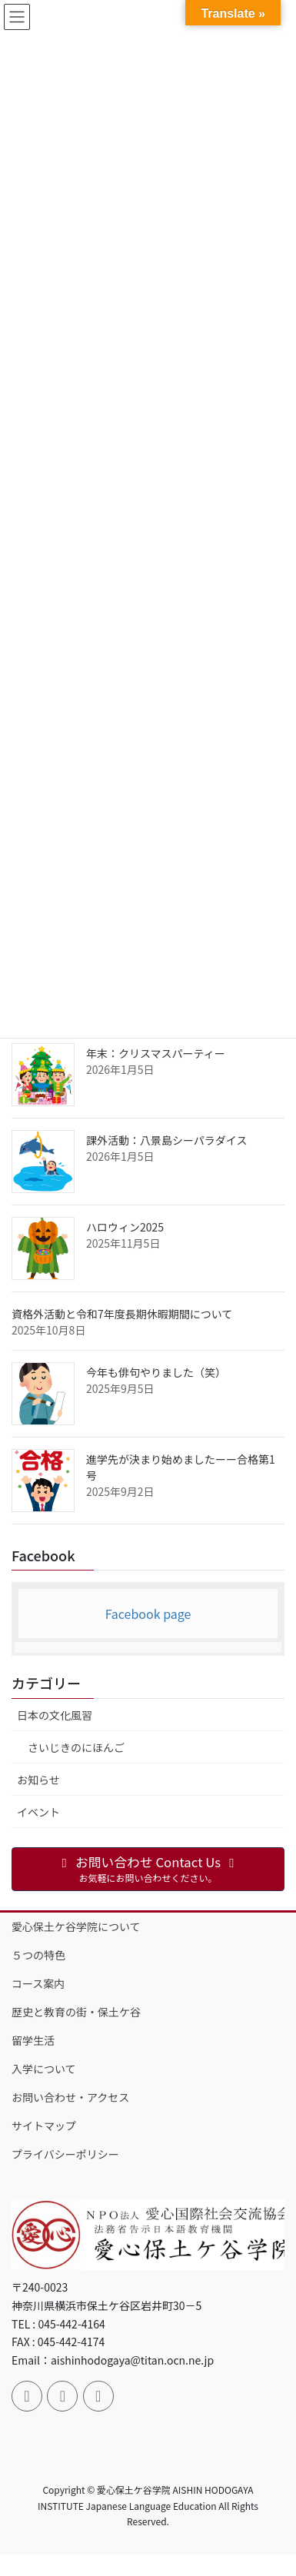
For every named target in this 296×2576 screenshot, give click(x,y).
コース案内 (38, 1983)
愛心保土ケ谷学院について (76, 1926)
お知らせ (38, 1779)
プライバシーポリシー (65, 2154)
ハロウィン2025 (125, 1227)
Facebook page (148, 1613)
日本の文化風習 (54, 1715)
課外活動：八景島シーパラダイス (166, 1140)
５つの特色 (38, 1955)
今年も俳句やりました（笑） (156, 1372)
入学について (44, 2068)
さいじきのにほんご (76, 1747)
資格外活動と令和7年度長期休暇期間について (122, 1313)
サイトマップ (44, 2125)
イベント (38, 1812)
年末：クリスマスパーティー (155, 1053)
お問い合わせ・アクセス (70, 2097)
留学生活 (33, 2040)
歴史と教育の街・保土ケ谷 (76, 2011)
